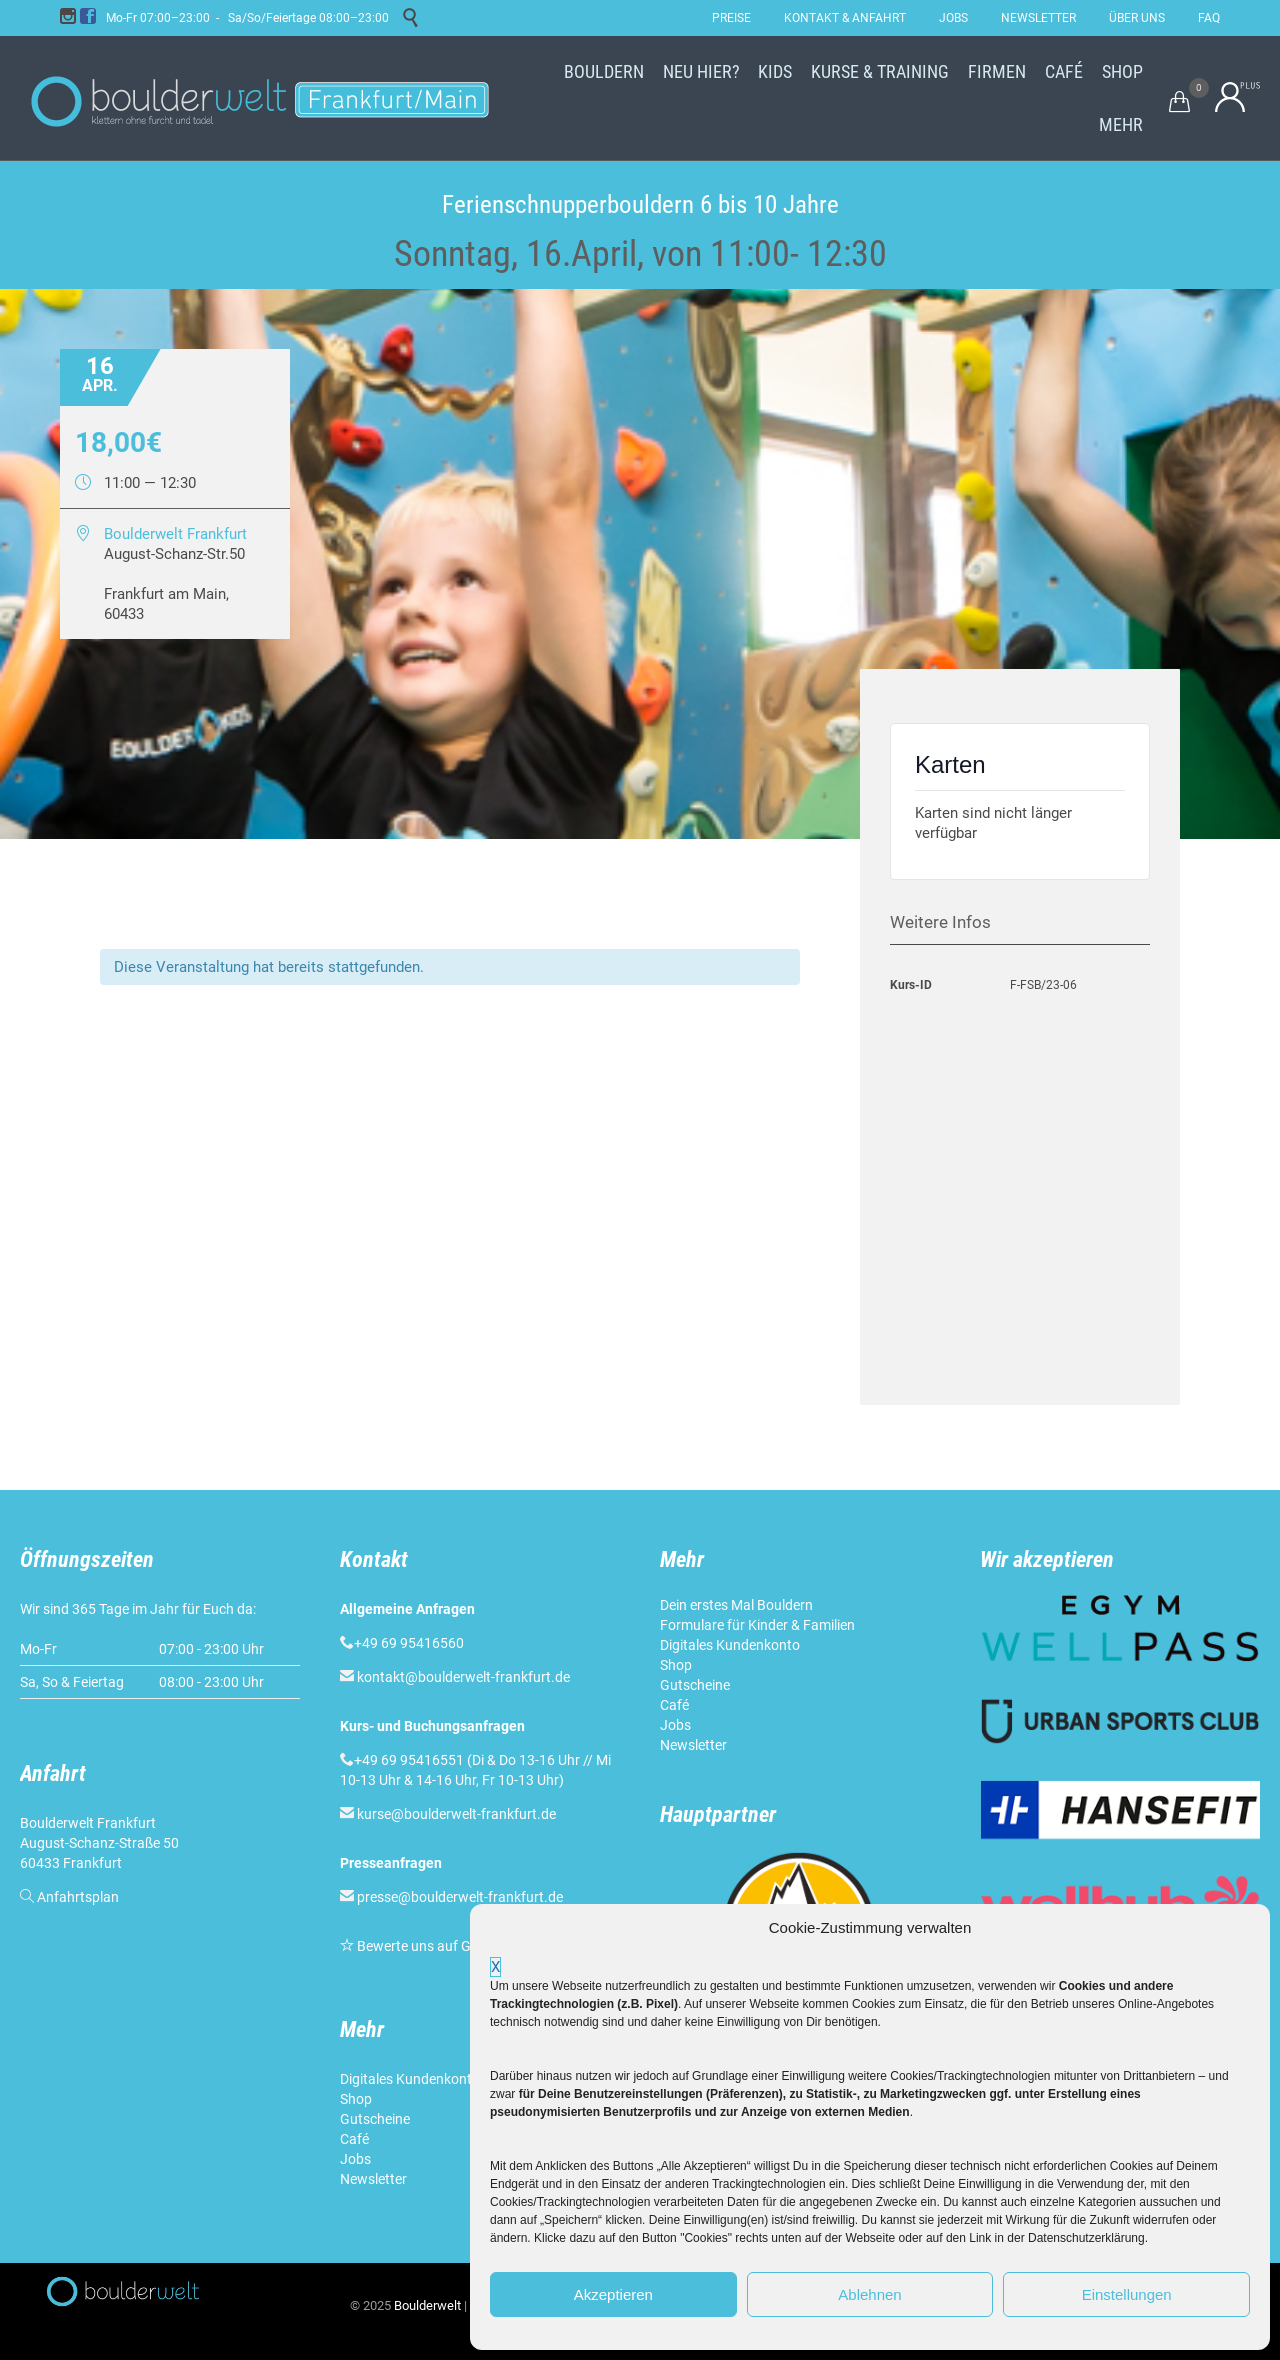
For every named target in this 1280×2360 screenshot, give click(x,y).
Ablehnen (869, 2294)
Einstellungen (1127, 2294)
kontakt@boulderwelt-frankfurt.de (463, 1677)
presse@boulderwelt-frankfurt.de (460, 1897)
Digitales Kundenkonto (411, 2079)
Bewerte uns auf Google (431, 1946)
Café (354, 2139)
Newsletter (375, 2179)
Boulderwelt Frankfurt (175, 534)
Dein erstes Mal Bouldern (736, 1605)
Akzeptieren (613, 2294)
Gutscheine (375, 2119)
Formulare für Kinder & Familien (757, 1625)
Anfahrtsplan (78, 1897)
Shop (356, 2099)
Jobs (355, 2159)
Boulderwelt (427, 2305)
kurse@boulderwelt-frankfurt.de (456, 1814)
